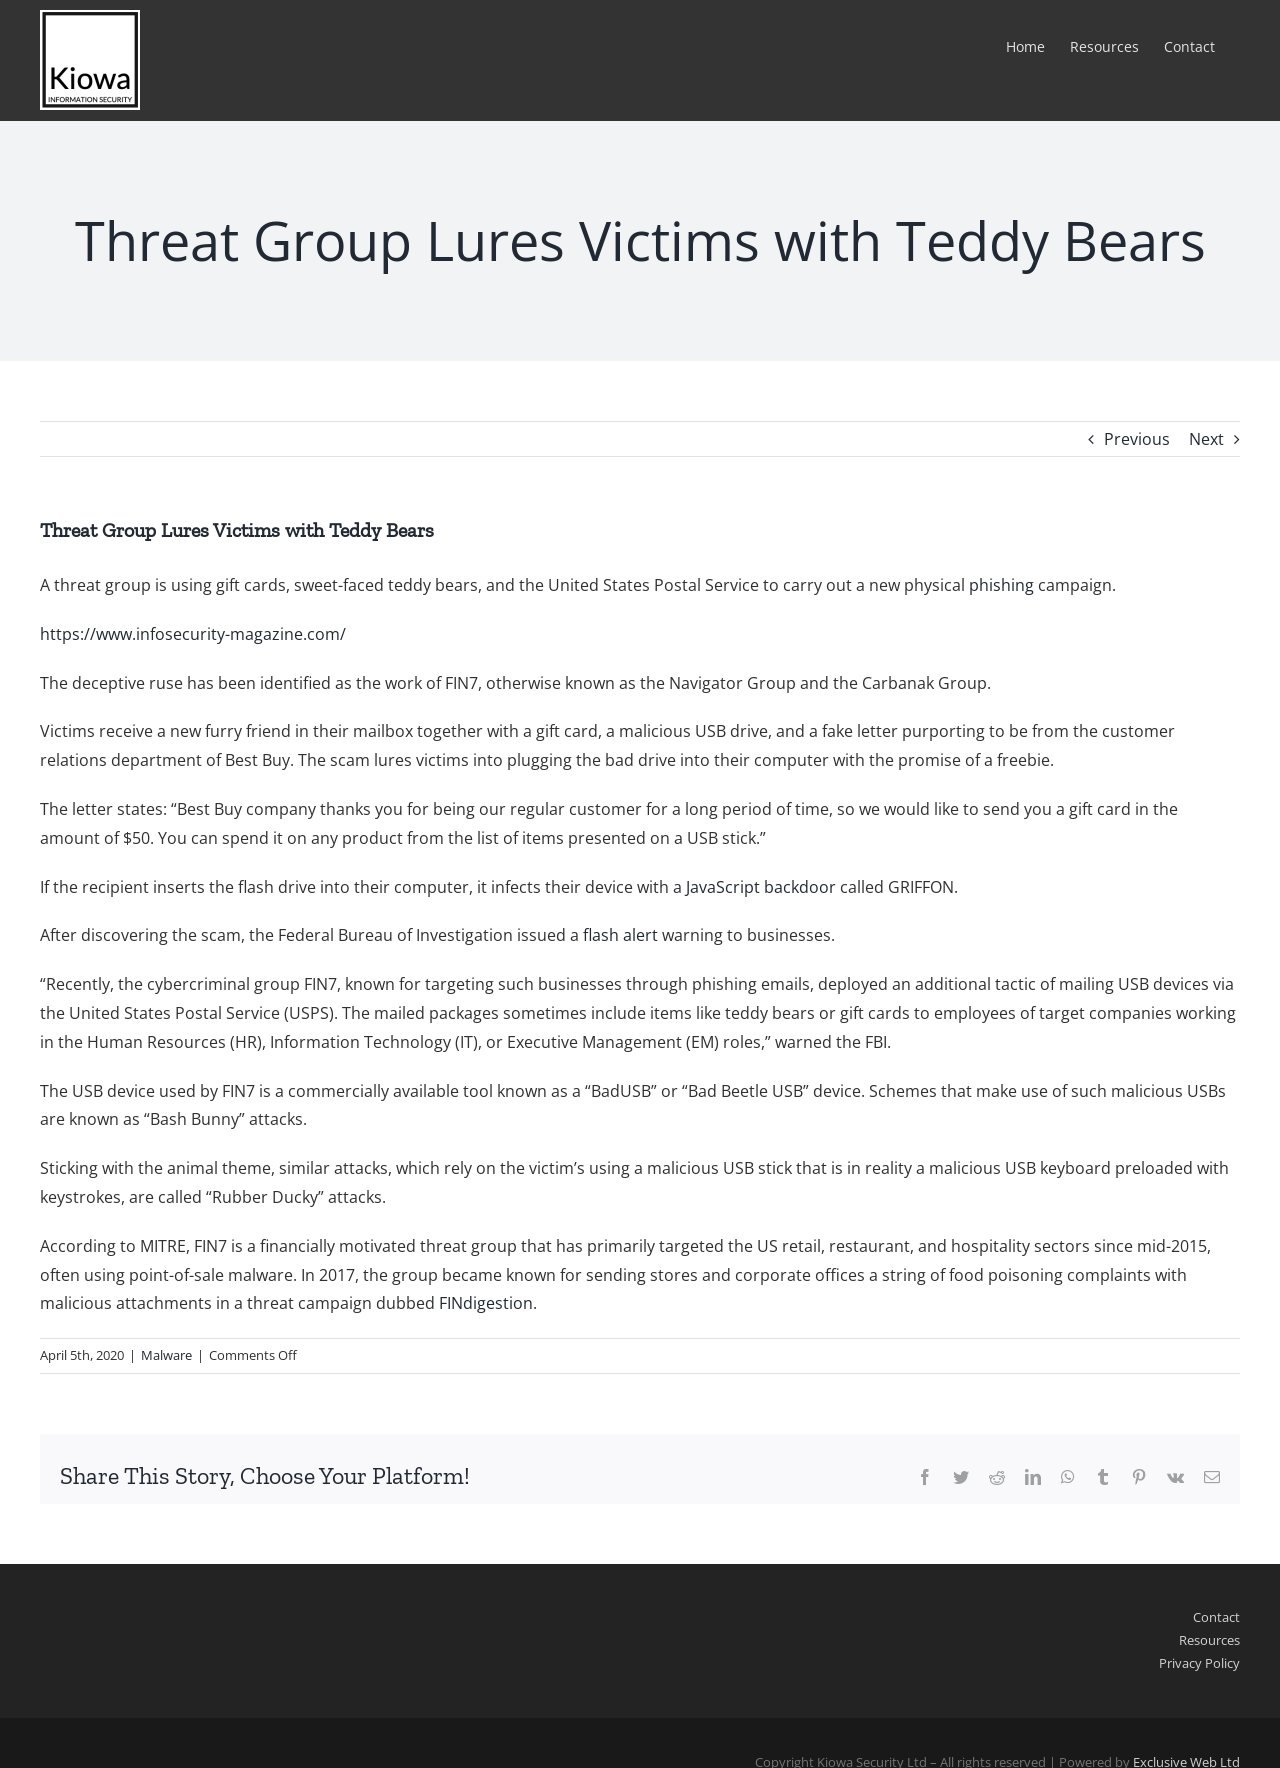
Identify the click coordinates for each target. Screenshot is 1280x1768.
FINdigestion (486, 1303)
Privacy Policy (1199, 1663)
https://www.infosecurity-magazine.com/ (193, 634)
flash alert (620, 935)
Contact (1216, 1617)
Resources (1209, 1640)
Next (1206, 439)
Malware (166, 1355)
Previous (1137, 439)
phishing (1001, 585)
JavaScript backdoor (761, 887)
